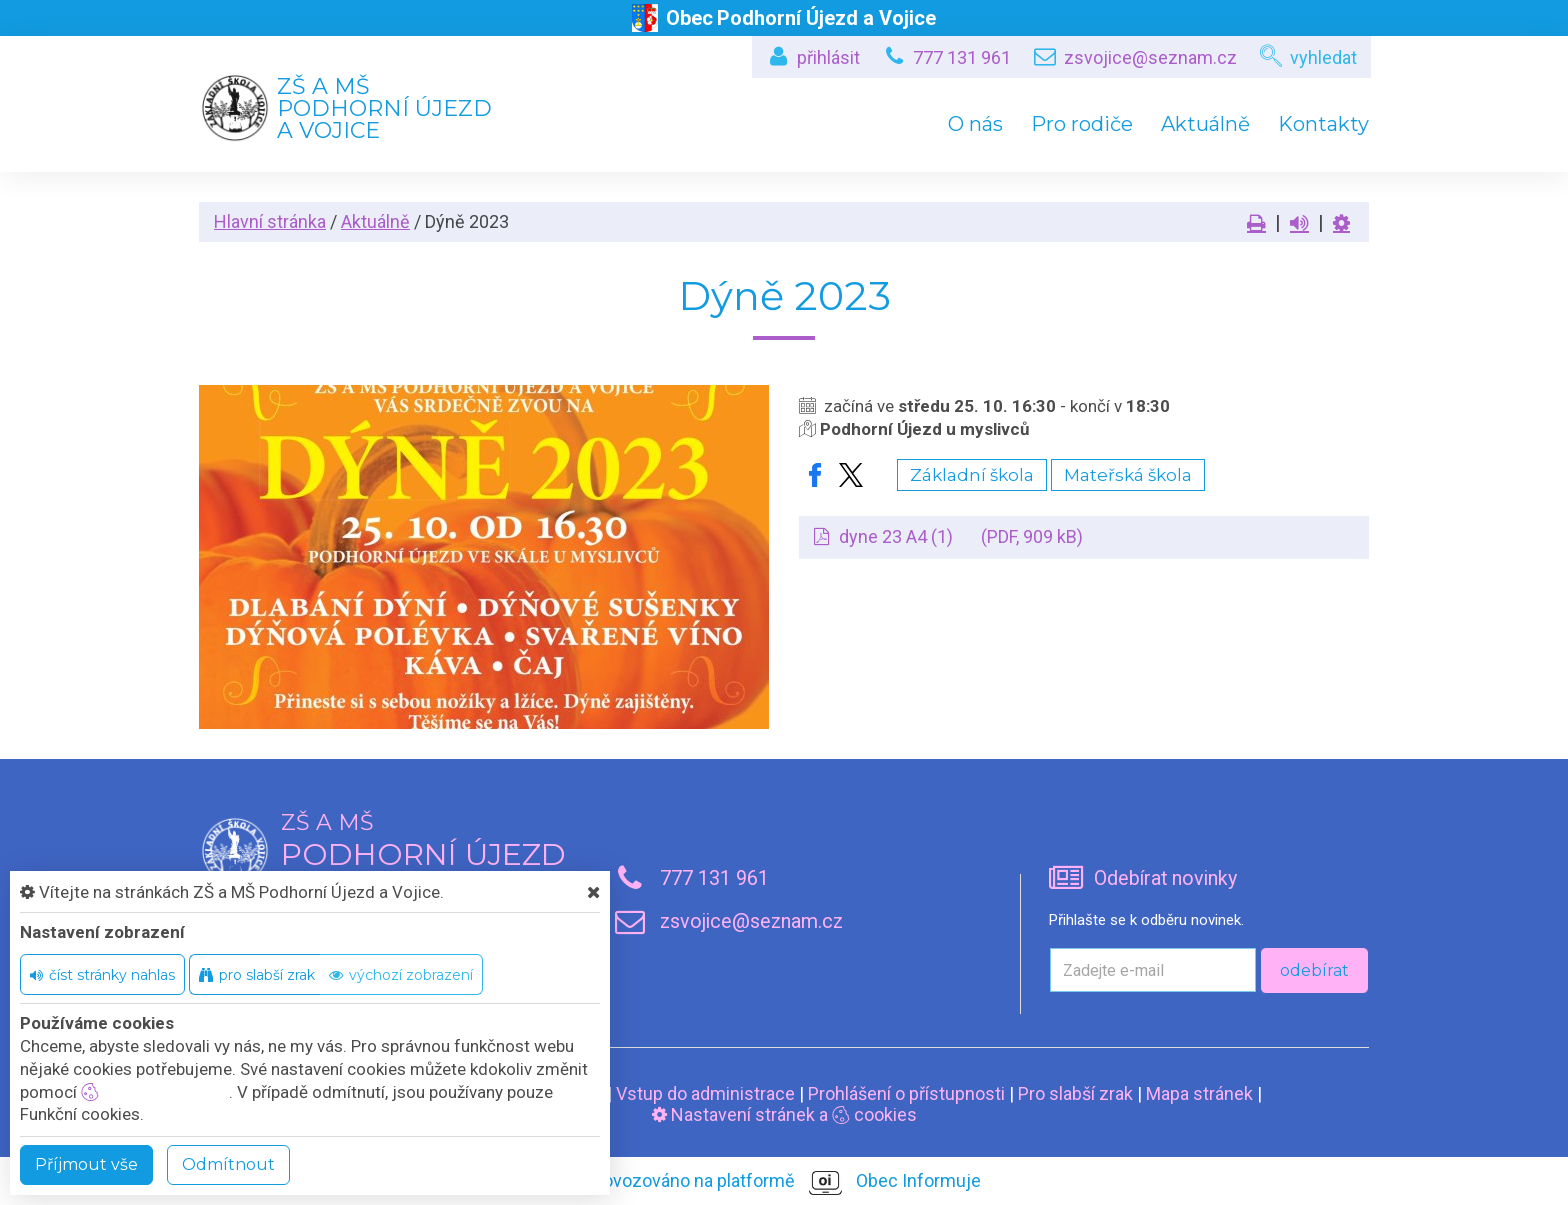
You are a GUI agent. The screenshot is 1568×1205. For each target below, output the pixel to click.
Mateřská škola (1128, 475)
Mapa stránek (1199, 1093)
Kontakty (1323, 124)
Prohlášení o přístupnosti (906, 1093)
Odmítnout (228, 1164)
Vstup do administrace (705, 1093)
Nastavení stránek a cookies (784, 1114)
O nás (975, 124)
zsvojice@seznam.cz (1150, 57)
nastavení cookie (155, 1092)
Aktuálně (1205, 124)
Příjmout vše (86, 1164)
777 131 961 (962, 57)
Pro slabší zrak (1075, 1093)
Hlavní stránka (270, 221)
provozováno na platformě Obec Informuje (784, 1182)
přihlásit (828, 57)
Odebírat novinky (1165, 878)
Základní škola (972, 475)
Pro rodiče (1082, 124)
